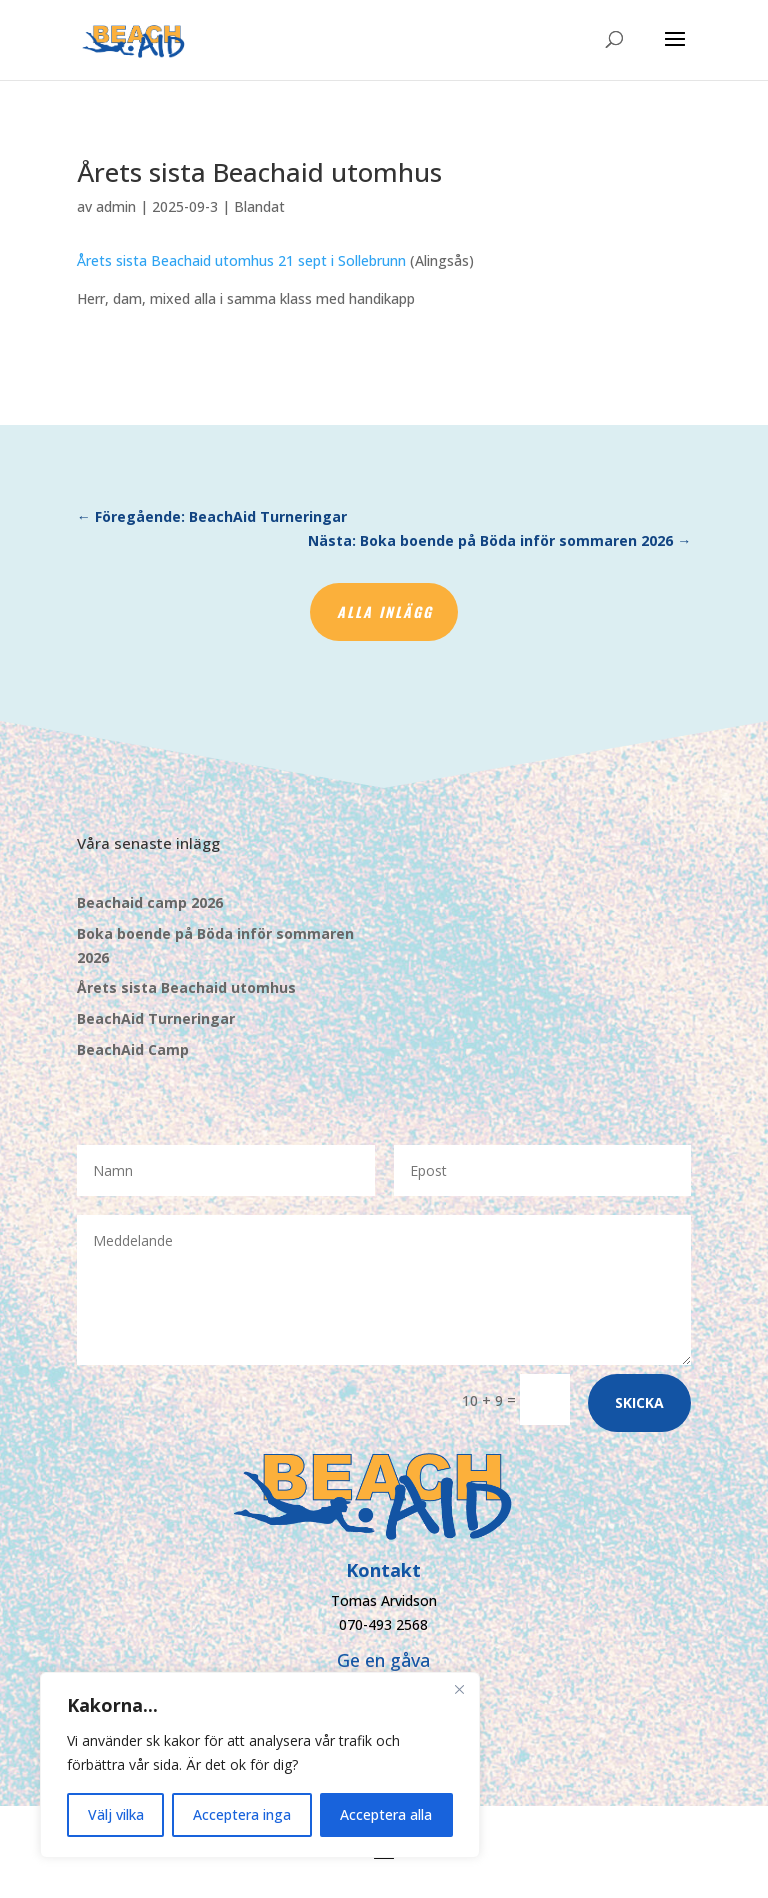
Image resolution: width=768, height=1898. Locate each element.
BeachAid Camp (133, 1049)
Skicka (639, 1402)
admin (116, 206)
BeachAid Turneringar (156, 1018)
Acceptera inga (242, 1814)
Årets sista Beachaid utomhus (186, 987)
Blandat (259, 206)
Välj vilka (116, 1814)
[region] (260, 1765)
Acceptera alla (386, 1814)
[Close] (459, 1689)
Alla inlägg (385, 611)
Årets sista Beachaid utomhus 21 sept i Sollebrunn (241, 260)
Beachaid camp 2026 (150, 902)
